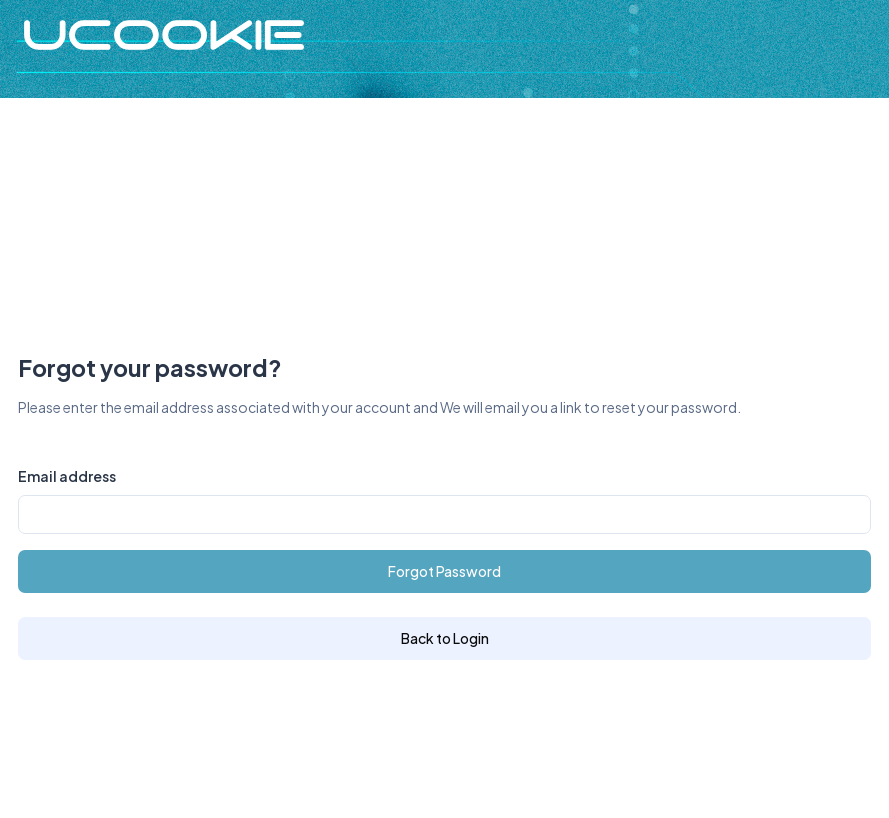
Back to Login (445, 638)
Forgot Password (444, 571)
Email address (67, 476)
